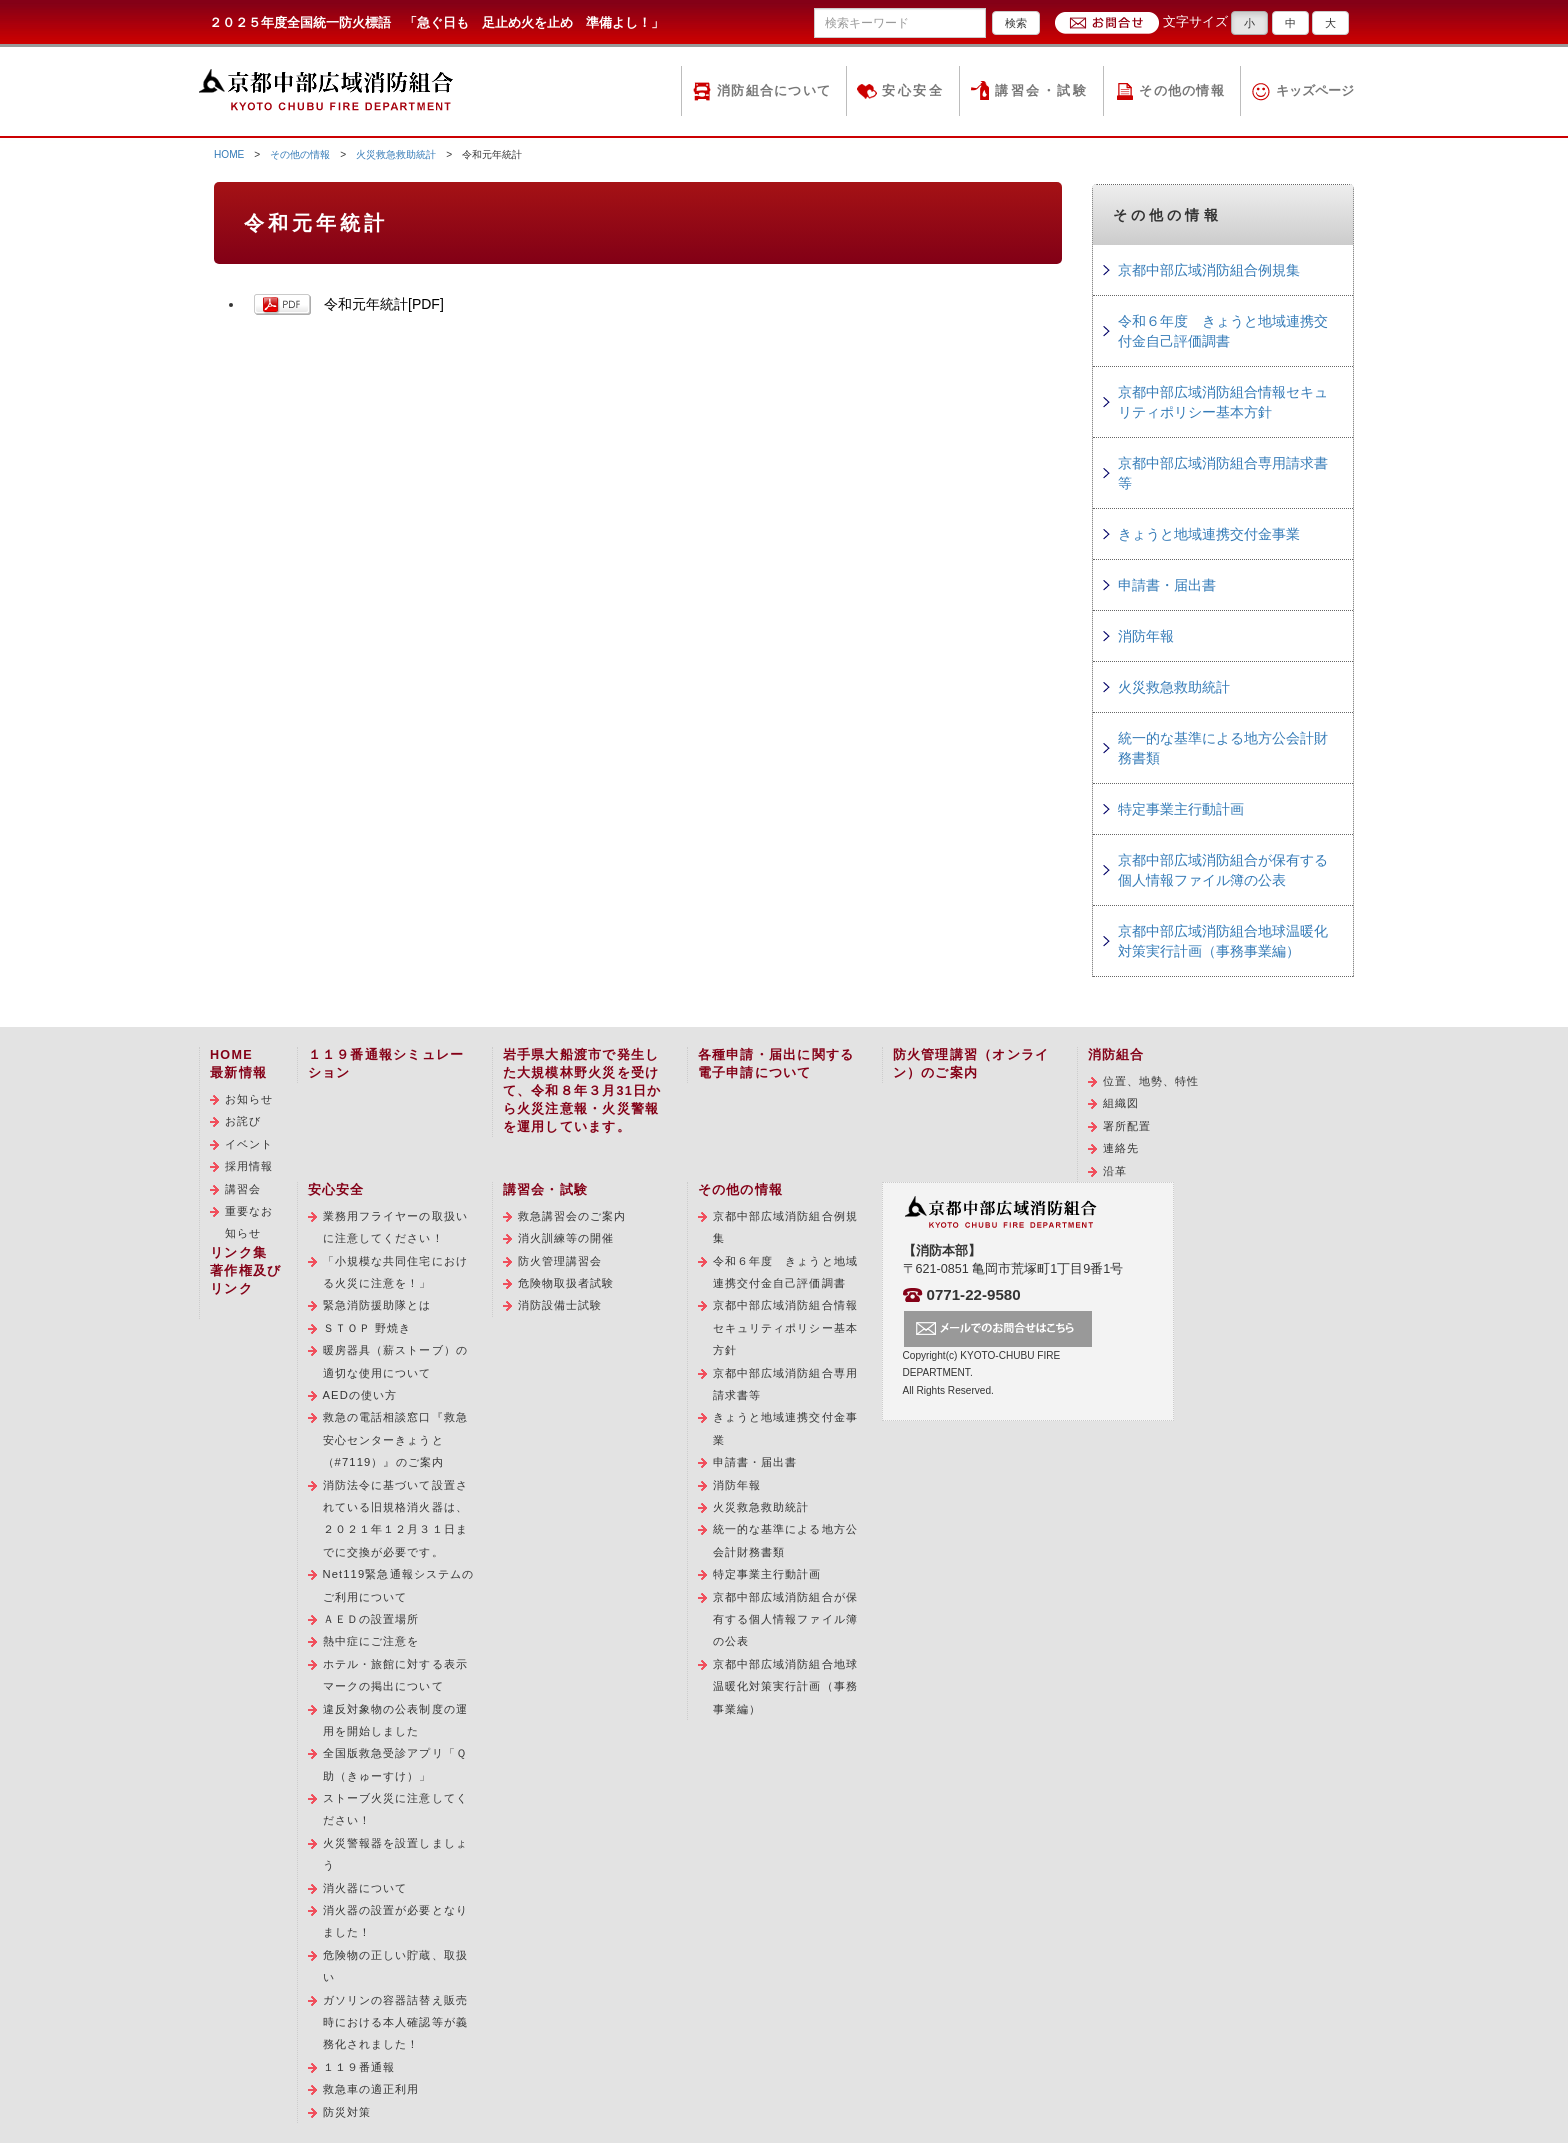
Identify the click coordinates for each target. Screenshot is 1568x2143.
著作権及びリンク (245, 1280)
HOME (229, 154)
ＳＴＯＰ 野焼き (367, 1328)
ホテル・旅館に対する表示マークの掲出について (395, 1675)
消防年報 (1146, 636)
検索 (1016, 23)
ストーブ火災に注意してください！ (395, 1809)
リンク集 (238, 1253)
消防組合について (774, 91)
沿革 (1115, 1171)
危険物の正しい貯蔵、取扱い (395, 1966)
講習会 (243, 1189)
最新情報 (238, 1073)
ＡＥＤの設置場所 (371, 1619)
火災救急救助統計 (396, 154)
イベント (249, 1144)
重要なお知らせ (249, 1222)
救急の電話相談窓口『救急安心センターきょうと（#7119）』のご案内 (395, 1439)
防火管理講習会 (560, 1261)
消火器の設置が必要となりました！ (395, 1921)
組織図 (1121, 1103)
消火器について (365, 1888)
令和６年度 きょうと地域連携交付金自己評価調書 (1223, 331)
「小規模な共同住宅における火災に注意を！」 (395, 1272)
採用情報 (249, 1166)
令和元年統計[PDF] (384, 304)
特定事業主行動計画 (1181, 809)
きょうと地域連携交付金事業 (1209, 534)
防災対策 (347, 2112)
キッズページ (1315, 91)
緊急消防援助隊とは (377, 1305)
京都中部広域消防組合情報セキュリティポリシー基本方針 (1223, 402)
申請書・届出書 (1167, 585)
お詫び (243, 1121)
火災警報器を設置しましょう (395, 1854)
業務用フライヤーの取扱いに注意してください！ (395, 1227)
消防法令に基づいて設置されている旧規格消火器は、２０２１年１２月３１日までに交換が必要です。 (395, 1518)
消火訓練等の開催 (566, 1238)
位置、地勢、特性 (1151, 1081)
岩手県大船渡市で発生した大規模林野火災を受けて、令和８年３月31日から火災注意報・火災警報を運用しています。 (582, 1091)
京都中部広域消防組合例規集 (1209, 270)
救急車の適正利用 (371, 2089)
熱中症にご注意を (371, 1641)
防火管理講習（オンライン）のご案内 (971, 1064)
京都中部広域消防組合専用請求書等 (1223, 473)
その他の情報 (1182, 91)
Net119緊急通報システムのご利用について (399, 1585)
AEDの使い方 (360, 1395)
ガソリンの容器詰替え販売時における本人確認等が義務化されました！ (395, 2022)
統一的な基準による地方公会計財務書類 (1223, 748)
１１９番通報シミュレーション (386, 1064)
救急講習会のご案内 (572, 1216)
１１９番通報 (359, 2067)
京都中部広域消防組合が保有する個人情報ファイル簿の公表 (1223, 870)
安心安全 (913, 91)
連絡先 (1121, 1148)
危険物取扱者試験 (566, 1283)
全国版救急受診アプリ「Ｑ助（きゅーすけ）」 (395, 1764)
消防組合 (1116, 1055)
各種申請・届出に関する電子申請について (776, 1064)
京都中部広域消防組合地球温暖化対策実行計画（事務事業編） (1223, 941)
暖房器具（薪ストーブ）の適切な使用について (395, 1361)
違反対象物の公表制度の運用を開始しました (395, 1720)
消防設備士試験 (560, 1305)
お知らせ (249, 1099)
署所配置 (1127, 1126)
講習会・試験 (1041, 91)
